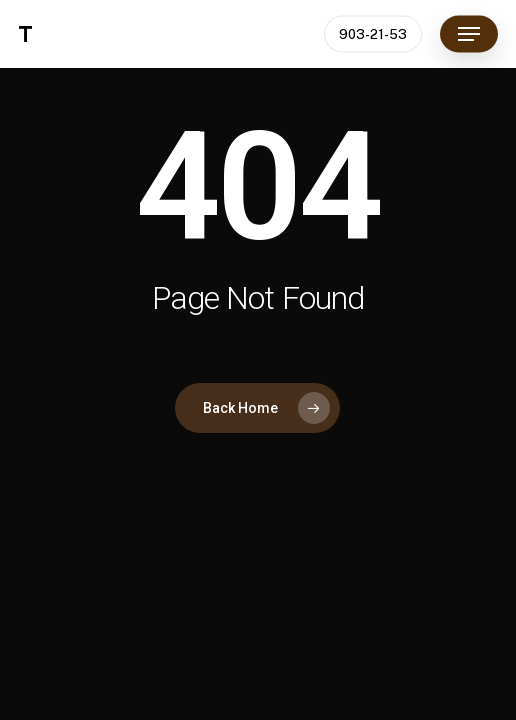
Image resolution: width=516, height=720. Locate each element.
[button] (469, 34)
